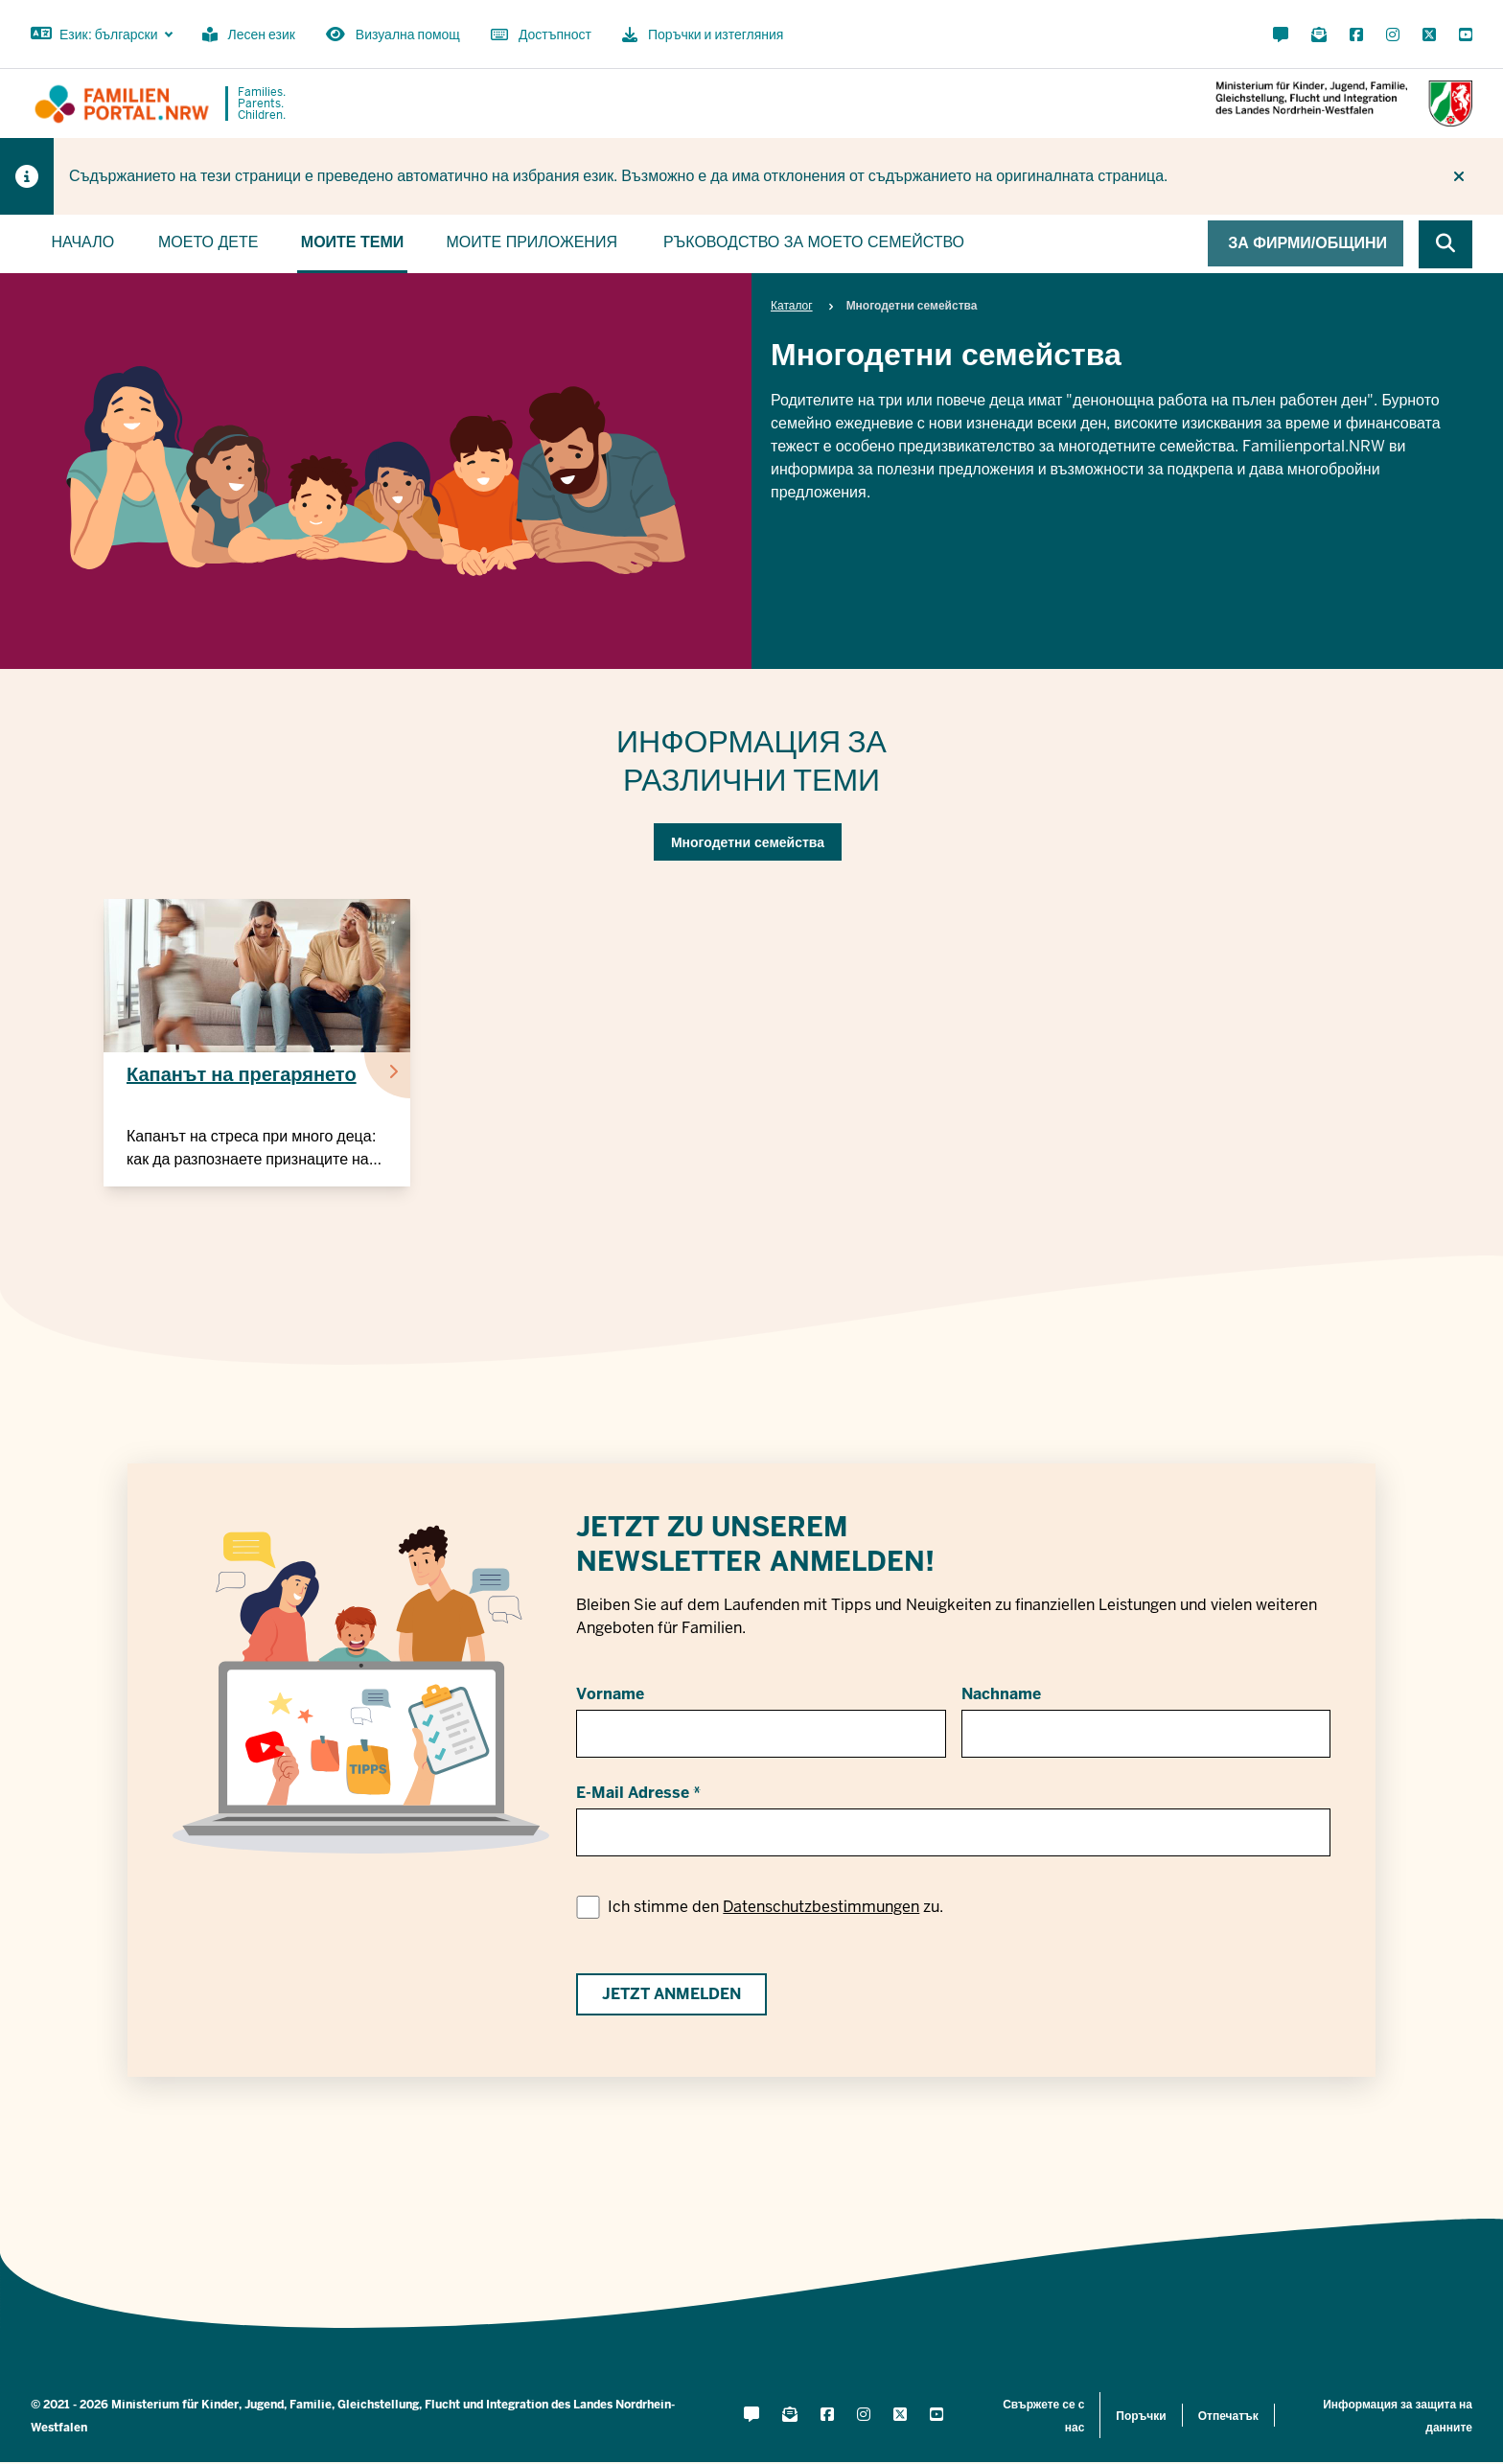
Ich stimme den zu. (775, 1907)
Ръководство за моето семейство (813, 242)
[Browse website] (1445, 244)
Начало (82, 242)
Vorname (610, 1694)
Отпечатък (1228, 2416)
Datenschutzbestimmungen (821, 1907)
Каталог (792, 305)
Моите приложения (531, 242)
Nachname (1001, 1694)
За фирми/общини (1307, 243)
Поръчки (1141, 2416)
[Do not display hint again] (1459, 176)
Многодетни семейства (747, 842)
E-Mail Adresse (632, 1793)
